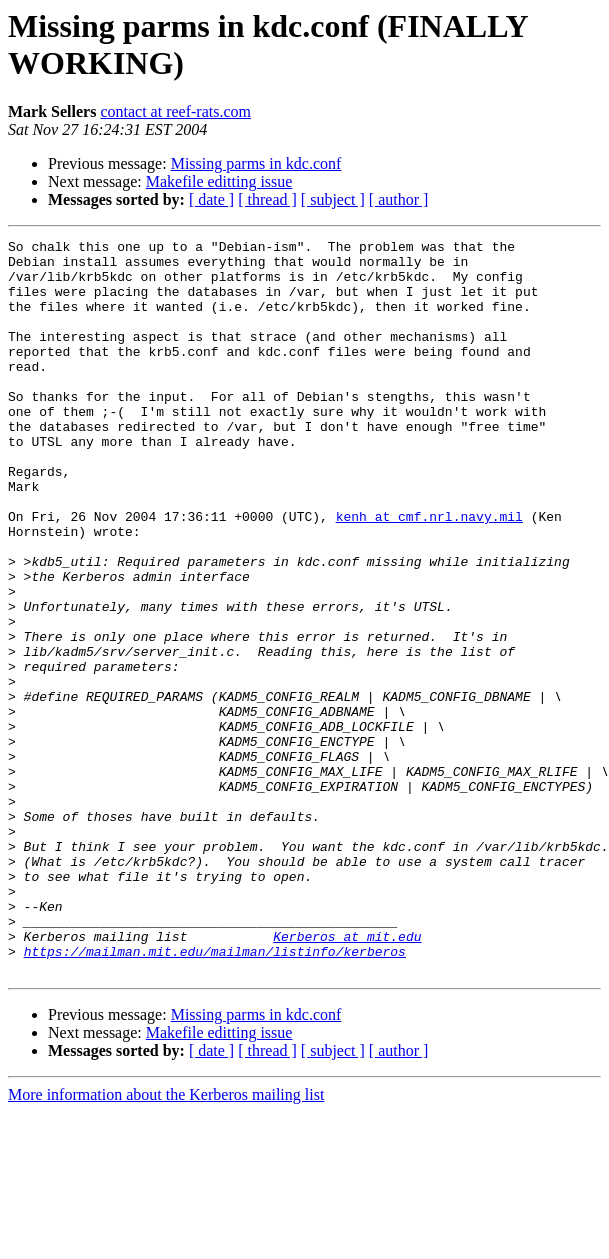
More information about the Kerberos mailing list (166, 1241)
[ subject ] (333, 199)
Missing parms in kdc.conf (256, 163)
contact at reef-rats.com (175, 111)
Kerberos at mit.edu (347, 1077)
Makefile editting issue (219, 181)
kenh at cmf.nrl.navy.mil (429, 573)
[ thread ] (267, 199)
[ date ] (211, 199)
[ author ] (399, 199)
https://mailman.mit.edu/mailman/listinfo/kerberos (215, 1095)
